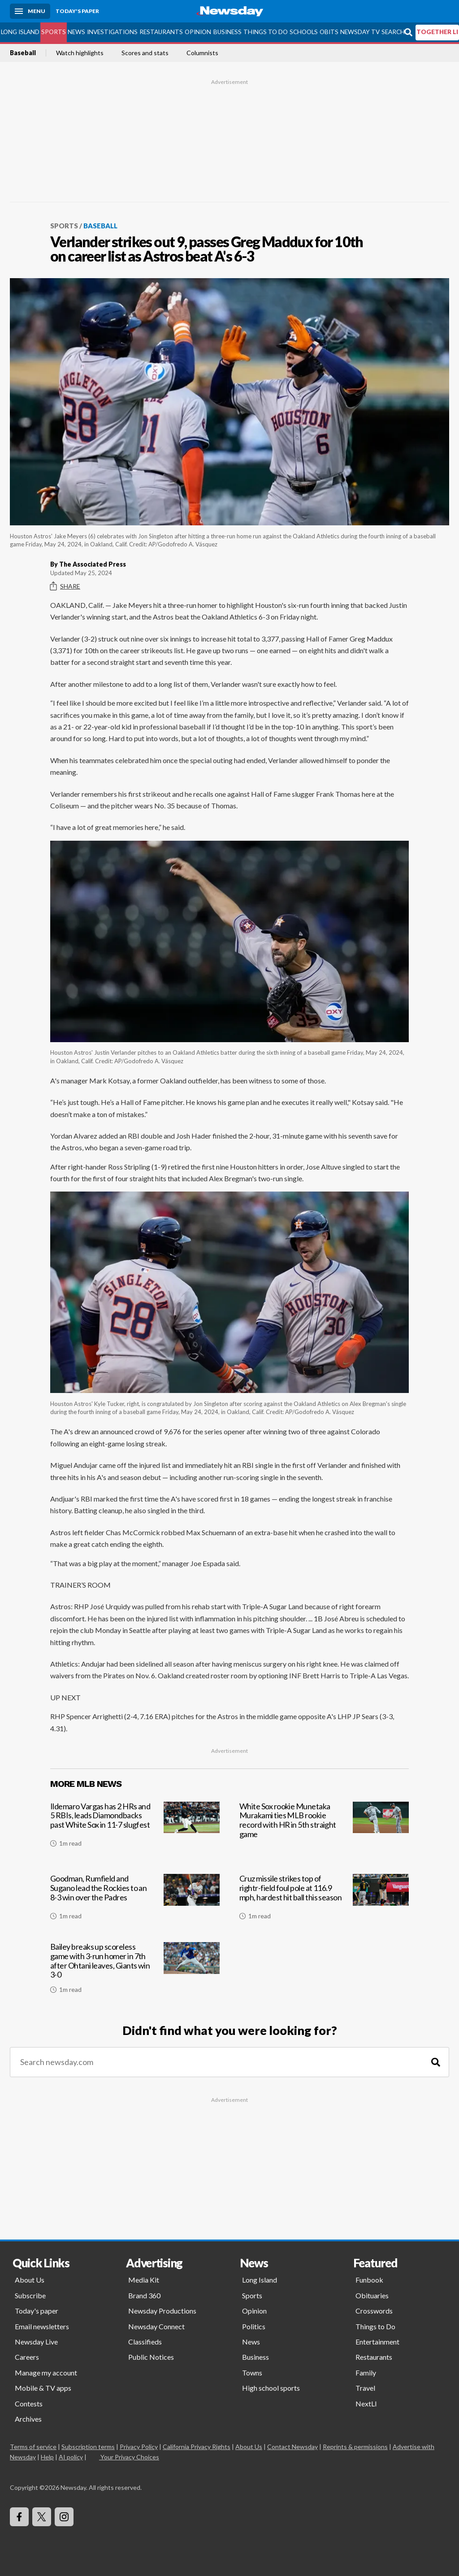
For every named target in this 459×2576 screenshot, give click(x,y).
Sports (53, 31)
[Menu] (30, 11)
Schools (304, 31)
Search (393, 31)
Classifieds (145, 2341)
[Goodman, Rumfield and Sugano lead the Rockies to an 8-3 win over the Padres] (135, 1900)
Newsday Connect (156, 2326)
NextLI (366, 2403)
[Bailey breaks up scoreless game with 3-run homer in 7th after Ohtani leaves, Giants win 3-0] (135, 1971)
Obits (329, 31)
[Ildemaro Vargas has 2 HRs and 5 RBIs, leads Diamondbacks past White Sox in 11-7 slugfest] (135, 1830)
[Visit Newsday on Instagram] (64, 2516)
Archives (28, 2418)
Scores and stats (145, 53)
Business (227, 31)
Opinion (198, 31)
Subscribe (30, 2295)
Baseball (23, 53)
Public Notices (151, 2357)
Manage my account (46, 2372)
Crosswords (374, 2310)
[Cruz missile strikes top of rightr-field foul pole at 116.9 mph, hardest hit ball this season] (324, 1900)
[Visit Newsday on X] (41, 2516)
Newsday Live (36, 2341)
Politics (253, 2326)
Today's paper (36, 2310)
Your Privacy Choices (129, 2457)
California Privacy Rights (196, 2446)
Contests (29, 2403)
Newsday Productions (162, 2310)
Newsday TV (360, 31)
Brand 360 (144, 2295)
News (76, 31)
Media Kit (143, 2279)
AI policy (71, 2457)
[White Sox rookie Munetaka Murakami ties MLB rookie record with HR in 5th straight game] (324, 1830)
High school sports (271, 2388)
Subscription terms (88, 2446)
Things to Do (265, 31)
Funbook (369, 2279)
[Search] (435, 2062)
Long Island (20, 31)
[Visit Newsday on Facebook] (19, 2516)
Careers (27, 2357)
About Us (29, 2279)
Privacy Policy (139, 2446)
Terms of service (33, 2446)
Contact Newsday (292, 2446)
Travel (365, 2388)
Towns (252, 2372)
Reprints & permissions (355, 2446)
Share (65, 586)
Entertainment (377, 2341)
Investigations (112, 31)
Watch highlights (80, 53)
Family (365, 2372)
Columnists (202, 53)
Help (47, 2457)
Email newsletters (42, 2326)
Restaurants (161, 31)
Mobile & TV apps (43, 2388)
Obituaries (372, 2295)
